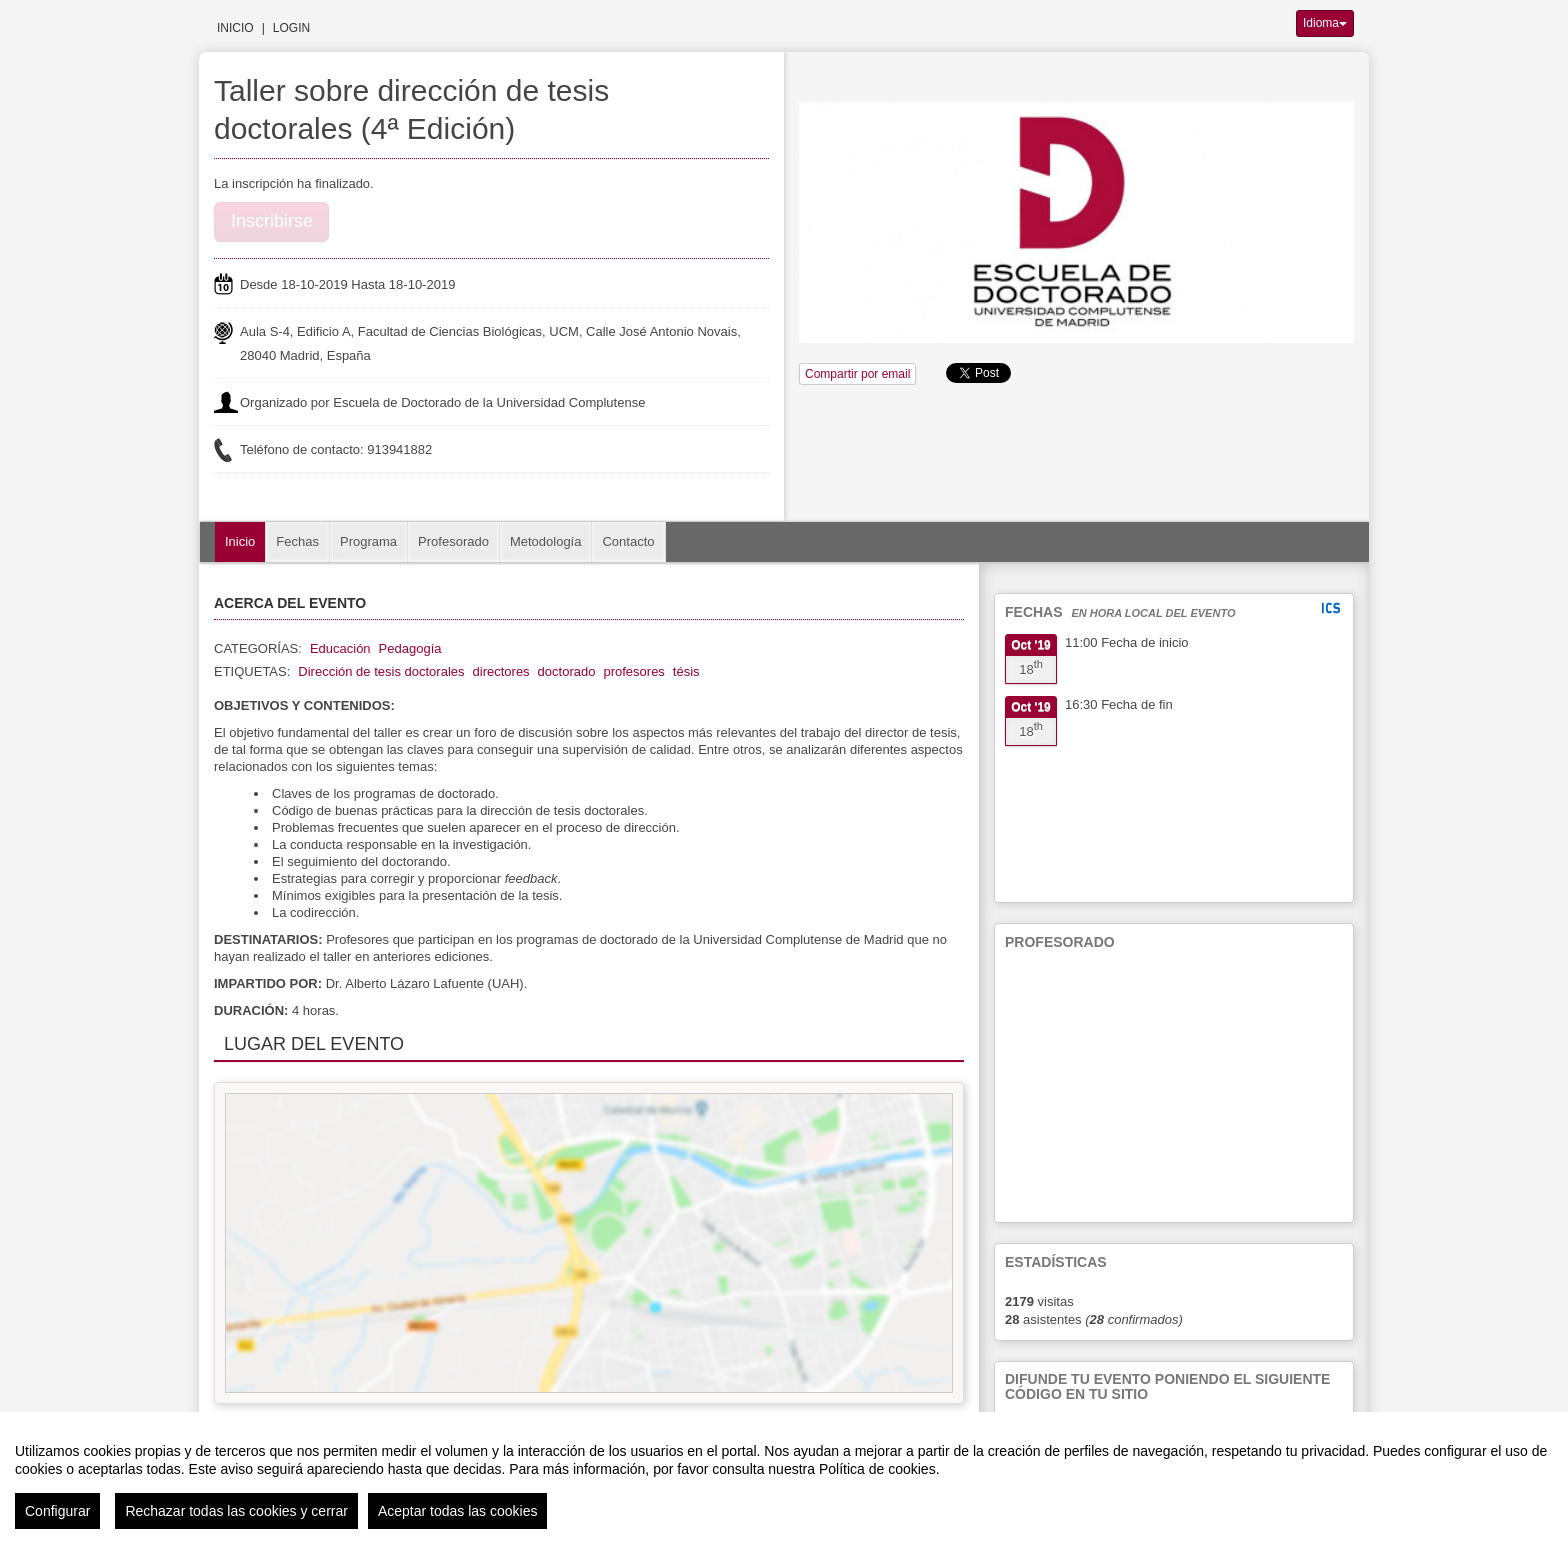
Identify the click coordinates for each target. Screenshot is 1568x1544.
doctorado (567, 671)
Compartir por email (857, 374)
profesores (633, 671)
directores (501, 671)
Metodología (546, 541)
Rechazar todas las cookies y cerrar (236, 1511)
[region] (784, 1478)
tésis (686, 671)
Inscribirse (272, 221)
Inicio (235, 28)
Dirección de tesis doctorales (381, 671)
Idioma (1325, 23)
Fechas (297, 541)
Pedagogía (410, 648)
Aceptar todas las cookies (458, 1511)
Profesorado (453, 541)
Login (291, 28)
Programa (368, 541)
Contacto (628, 541)
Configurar (57, 1511)
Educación (340, 648)
